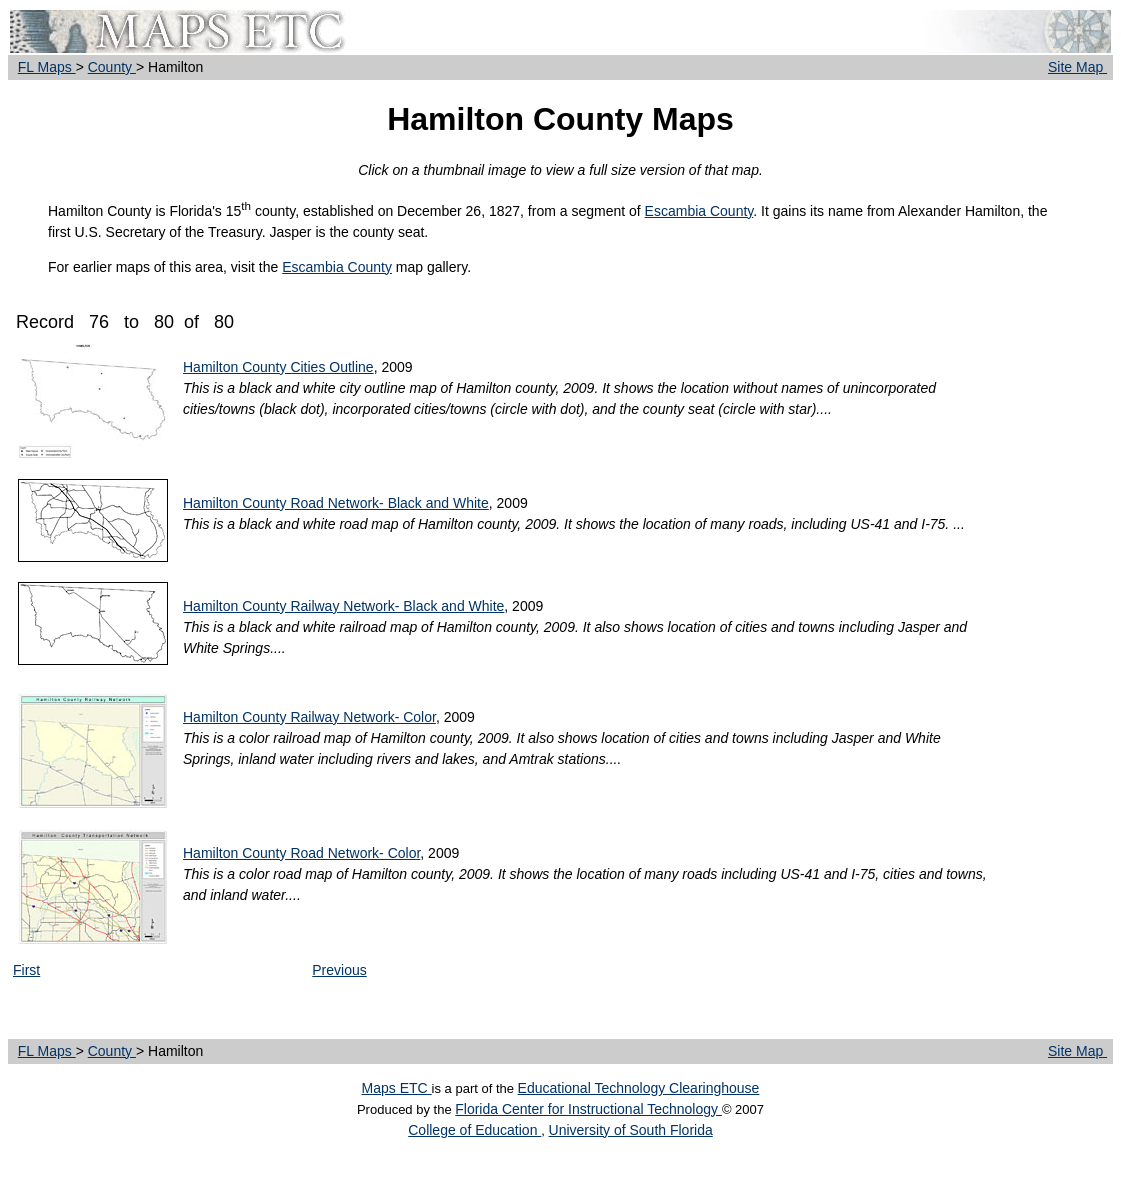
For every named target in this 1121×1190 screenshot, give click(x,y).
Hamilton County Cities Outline (278, 367)
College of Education (474, 1130)
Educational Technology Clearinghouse (639, 1088)
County (112, 67)
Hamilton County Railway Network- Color (309, 717)
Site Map (1077, 67)
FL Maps (47, 67)
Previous (339, 970)
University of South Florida (631, 1130)
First (26, 970)
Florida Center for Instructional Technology (588, 1109)
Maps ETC (397, 1088)
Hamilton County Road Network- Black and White (336, 503)
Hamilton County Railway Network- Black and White (343, 606)
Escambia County (699, 211)
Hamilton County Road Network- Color (301, 853)
